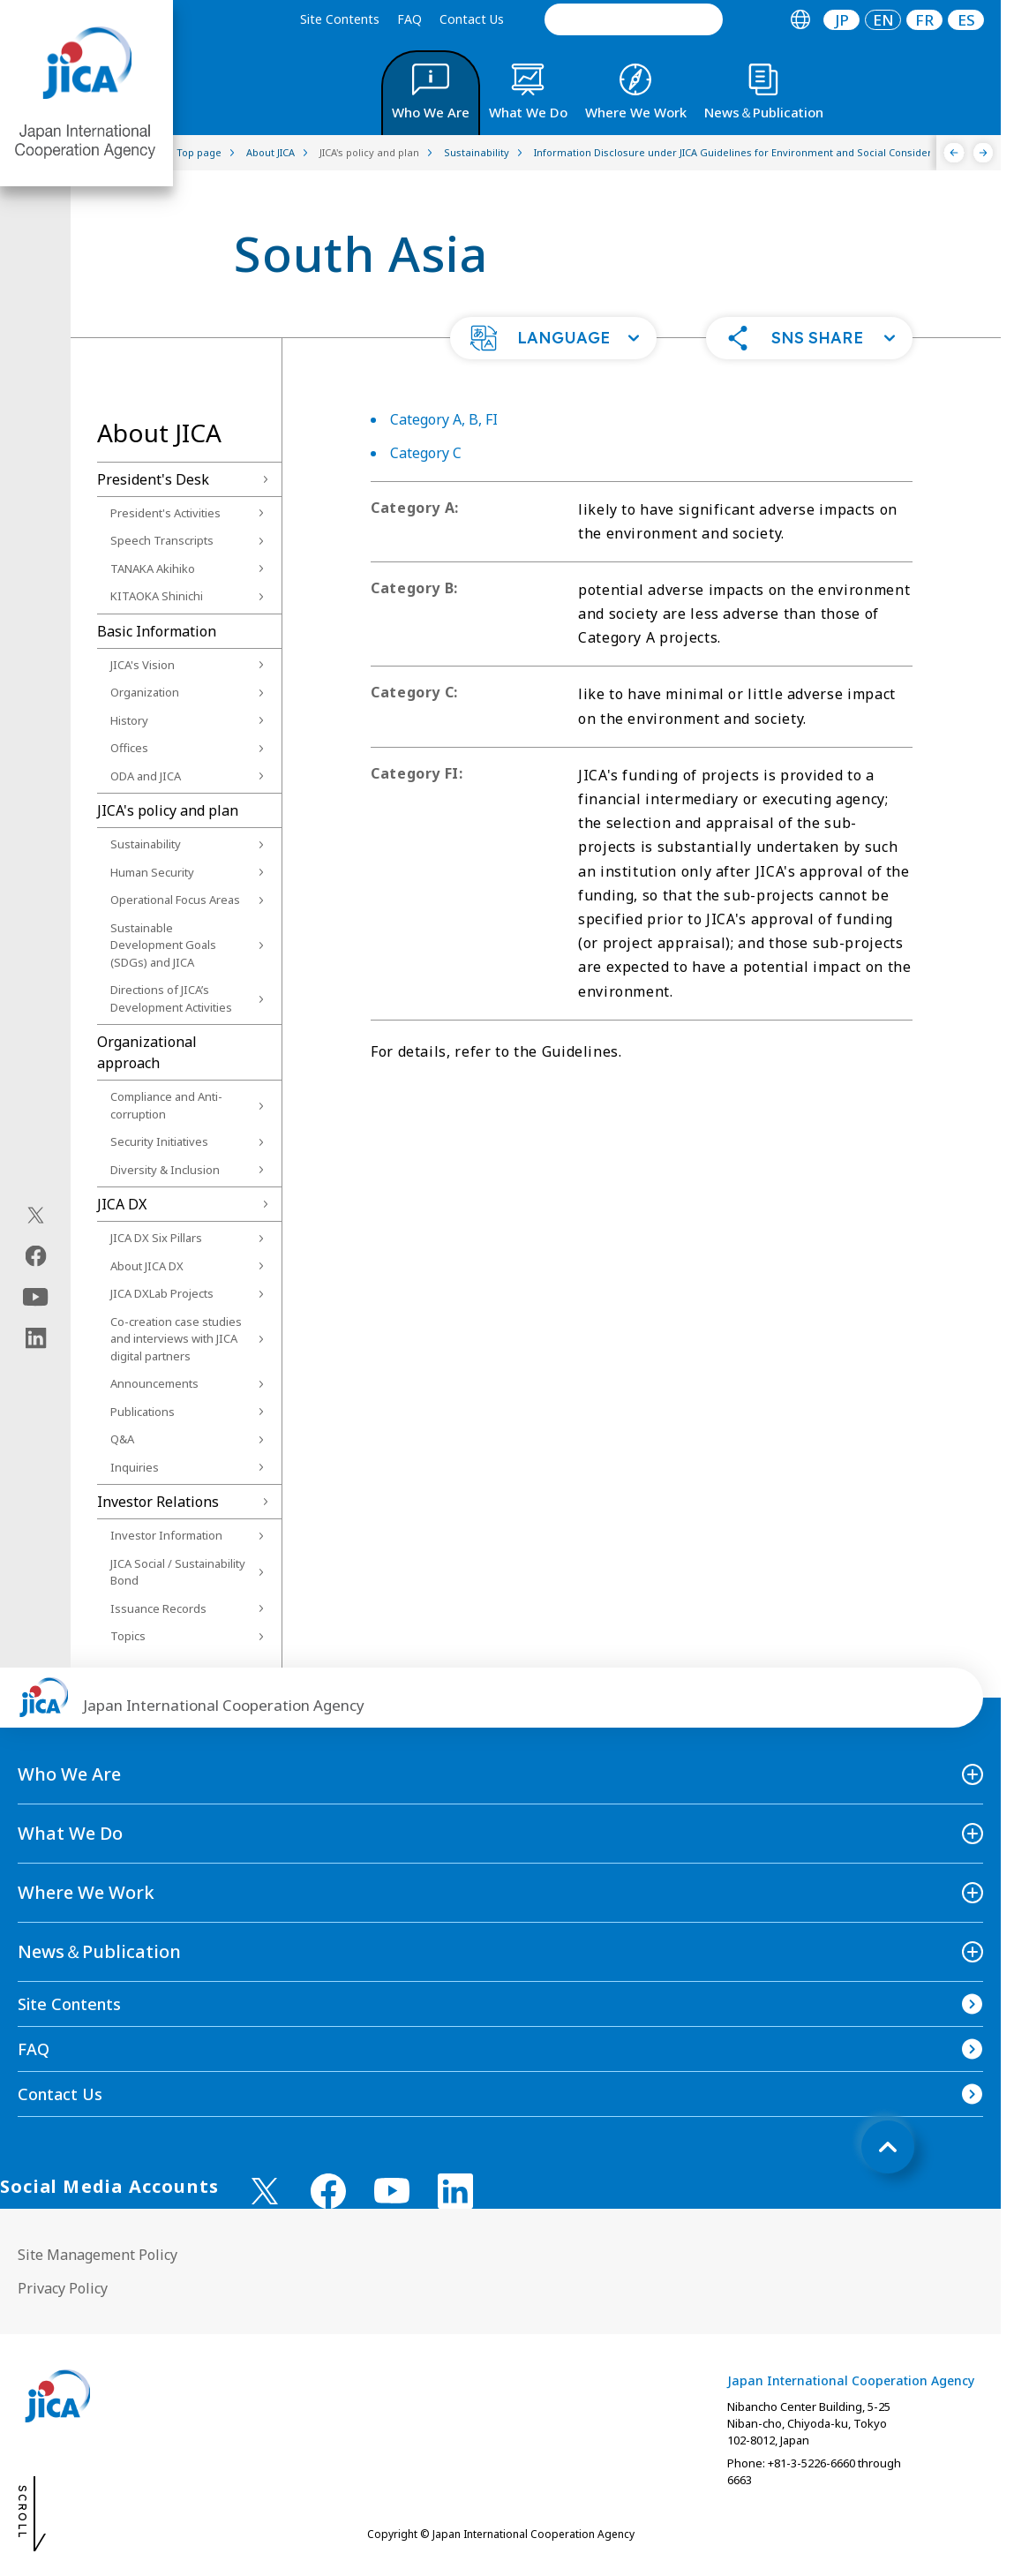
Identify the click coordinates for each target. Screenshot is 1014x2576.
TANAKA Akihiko (152, 568)
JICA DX (121, 1204)
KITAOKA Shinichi (156, 596)
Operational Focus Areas (175, 900)
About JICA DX (147, 1266)
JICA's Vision (142, 665)
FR (924, 20)
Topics (128, 1636)
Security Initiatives (159, 1141)
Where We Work (86, 1892)
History (129, 720)
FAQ (409, 19)
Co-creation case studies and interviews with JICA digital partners (176, 1339)
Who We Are (69, 1774)
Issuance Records (158, 1608)
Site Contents (339, 19)
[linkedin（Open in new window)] (36, 1338)
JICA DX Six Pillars (156, 1238)
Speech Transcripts (162, 540)
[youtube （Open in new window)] (391, 2190)
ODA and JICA (145, 776)
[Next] (983, 152)
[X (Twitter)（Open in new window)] (36, 1215)
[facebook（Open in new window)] (36, 1256)
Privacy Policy (63, 2288)
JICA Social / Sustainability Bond (177, 1572)
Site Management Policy (97, 2254)
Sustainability (145, 844)
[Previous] (954, 152)
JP (842, 20)
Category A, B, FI (444, 419)
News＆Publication (99, 1951)
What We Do (70, 1833)
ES (966, 20)
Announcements (154, 1383)
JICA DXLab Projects (162, 1293)
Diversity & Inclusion (165, 1170)
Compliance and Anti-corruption (166, 1105)
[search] (634, 19)
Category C (426, 453)
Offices (129, 748)
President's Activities (165, 513)
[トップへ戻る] (887, 2146)
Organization (144, 692)
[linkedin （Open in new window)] (455, 2191)
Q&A (122, 1439)
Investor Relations (158, 1501)
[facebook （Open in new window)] (328, 2191)
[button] (553, 338)
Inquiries (134, 1467)
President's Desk (153, 479)
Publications (142, 1412)
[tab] (800, 20)
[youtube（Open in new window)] (36, 1297)
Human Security (152, 872)
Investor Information (166, 1535)
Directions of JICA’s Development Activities (171, 998)
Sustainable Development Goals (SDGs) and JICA (163, 945)
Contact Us (471, 19)
